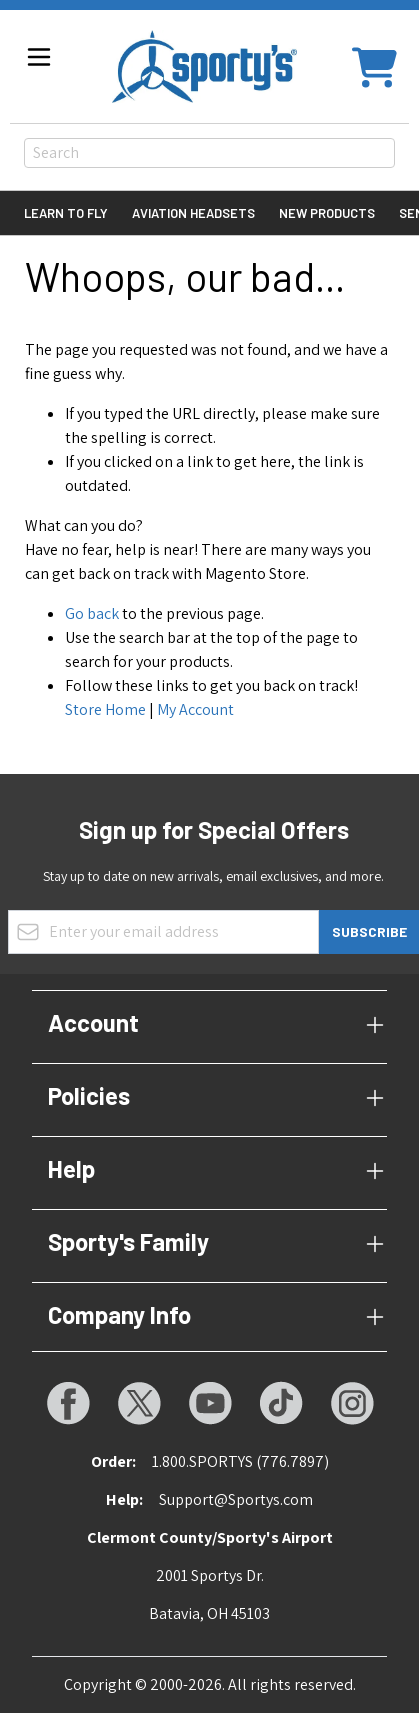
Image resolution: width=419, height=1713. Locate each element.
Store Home (105, 709)
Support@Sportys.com (236, 1499)
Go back (92, 613)
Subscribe (369, 931)
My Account (195, 709)
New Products (327, 213)
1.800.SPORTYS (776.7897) (240, 1461)
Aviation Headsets (193, 213)
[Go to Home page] (204, 66)
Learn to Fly (66, 213)
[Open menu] (39, 57)
